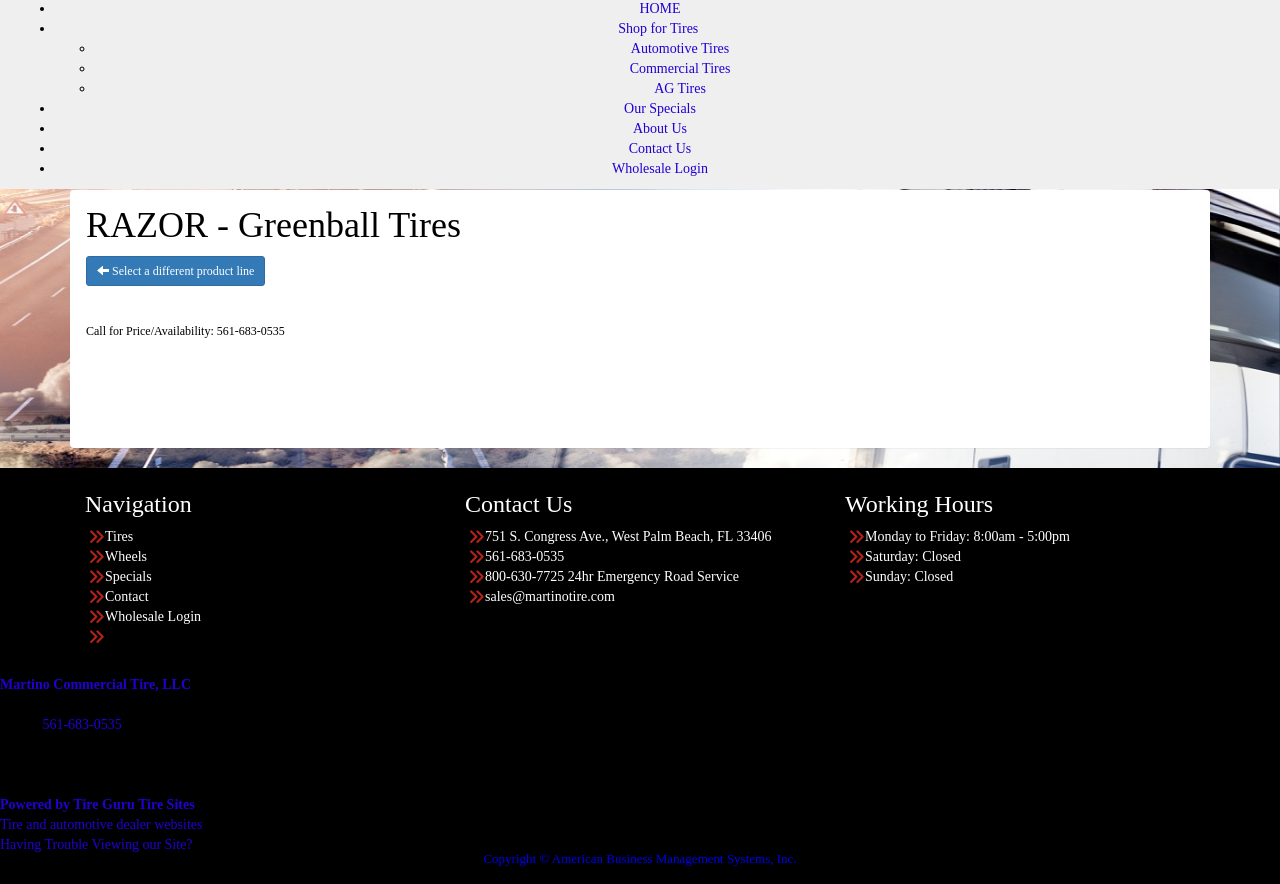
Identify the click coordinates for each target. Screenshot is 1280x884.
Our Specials (660, 108)
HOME (659, 8)
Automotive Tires (680, 48)
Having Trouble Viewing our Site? (96, 844)
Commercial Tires (680, 68)
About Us (660, 128)
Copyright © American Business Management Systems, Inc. (639, 858)
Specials (128, 576)
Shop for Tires (658, 28)
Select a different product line (175, 271)
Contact (127, 596)
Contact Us (660, 148)
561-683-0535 (81, 724)
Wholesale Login (660, 168)
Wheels (126, 556)
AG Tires (680, 88)
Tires (119, 536)
